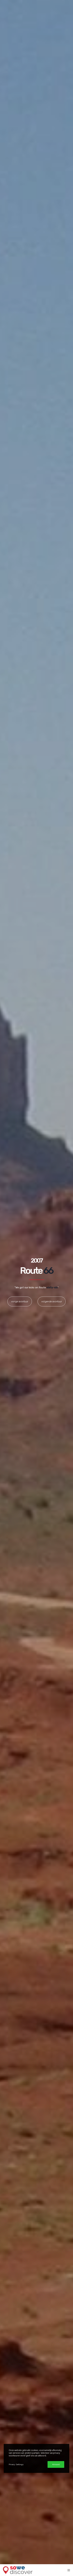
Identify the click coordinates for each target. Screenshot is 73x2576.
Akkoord (56, 2464)
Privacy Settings (16, 2464)
